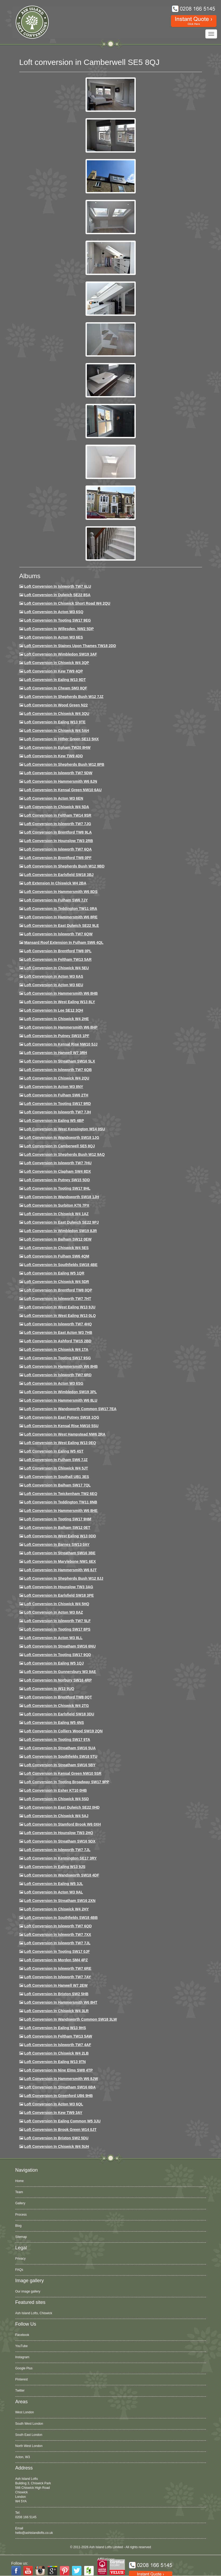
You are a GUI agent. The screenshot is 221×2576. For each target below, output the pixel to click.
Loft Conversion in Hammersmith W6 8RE (60, 917)
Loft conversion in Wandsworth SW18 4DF (61, 1875)
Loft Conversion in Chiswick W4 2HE (56, 1019)
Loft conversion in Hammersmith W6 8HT (60, 2002)
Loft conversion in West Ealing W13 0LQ (60, 1315)
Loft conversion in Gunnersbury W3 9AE (60, 1672)
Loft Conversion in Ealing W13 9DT (55, 680)
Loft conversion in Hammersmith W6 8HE (60, 1510)
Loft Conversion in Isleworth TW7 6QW (58, 934)
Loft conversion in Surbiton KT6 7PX (56, 1205)
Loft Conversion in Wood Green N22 (56, 705)
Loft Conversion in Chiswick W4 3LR (56, 2011)
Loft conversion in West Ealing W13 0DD (60, 1536)
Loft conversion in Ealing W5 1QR (54, 1273)
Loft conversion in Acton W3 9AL (53, 1892)
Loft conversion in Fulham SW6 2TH (56, 1095)
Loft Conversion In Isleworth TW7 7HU (57, 1163)
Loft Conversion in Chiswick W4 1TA (56, 1349)
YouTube (21, 2346)
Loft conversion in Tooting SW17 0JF (57, 1951)
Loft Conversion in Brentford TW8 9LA (58, 832)
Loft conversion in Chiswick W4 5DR (56, 1282)
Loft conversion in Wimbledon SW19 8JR (60, 1231)
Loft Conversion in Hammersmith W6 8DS (60, 891)
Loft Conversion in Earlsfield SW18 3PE (59, 1595)
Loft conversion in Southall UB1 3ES (56, 1477)
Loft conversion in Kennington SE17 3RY (60, 1858)
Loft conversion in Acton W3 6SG (53, 1383)
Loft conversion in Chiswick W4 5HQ (56, 1604)
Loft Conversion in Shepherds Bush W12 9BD (64, 866)
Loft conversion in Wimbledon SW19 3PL (60, 1392)
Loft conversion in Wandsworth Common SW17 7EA (70, 1409)
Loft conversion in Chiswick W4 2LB (56, 2053)
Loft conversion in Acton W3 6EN (53, 798)
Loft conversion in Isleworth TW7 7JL (57, 1850)
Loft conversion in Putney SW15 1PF (56, 1036)
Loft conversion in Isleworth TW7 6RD (57, 1375)
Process (21, 2214)
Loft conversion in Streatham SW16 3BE (59, 1553)
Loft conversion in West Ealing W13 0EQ (60, 1443)
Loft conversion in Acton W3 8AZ (53, 1612)
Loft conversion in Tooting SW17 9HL (57, 1188)
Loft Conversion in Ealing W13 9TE (54, 722)
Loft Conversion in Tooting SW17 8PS (57, 1629)
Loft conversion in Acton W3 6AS (53, 976)
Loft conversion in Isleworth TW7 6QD (58, 1926)
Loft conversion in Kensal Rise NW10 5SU (61, 1426)
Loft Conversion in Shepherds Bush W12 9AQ (64, 1154)
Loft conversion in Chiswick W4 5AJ (56, 1816)
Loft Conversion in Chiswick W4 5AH (56, 730)
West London (24, 2412)
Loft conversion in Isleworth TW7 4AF (57, 2045)
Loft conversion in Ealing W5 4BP (54, 1120)
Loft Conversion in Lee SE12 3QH (53, 1010)
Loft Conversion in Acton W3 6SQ (53, 612)
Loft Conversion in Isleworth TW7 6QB (58, 1070)
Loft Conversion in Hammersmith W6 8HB (61, 993)
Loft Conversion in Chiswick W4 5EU (56, 968)
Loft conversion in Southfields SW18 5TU (60, 1756)
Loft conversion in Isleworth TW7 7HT (57, 1298)
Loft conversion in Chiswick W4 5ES (56, 1248)
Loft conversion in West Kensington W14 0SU (64, 1129)
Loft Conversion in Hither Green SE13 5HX (61, 739)
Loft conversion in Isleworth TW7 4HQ (58, 1324)
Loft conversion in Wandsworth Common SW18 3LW (70, 2019)
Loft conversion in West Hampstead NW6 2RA (64, 1434)
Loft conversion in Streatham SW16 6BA (60, 2087)
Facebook (22, 2335)
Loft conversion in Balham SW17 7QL (57, 1485)
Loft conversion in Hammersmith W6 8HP (60, 1027)
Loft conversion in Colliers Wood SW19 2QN (63, 1731)
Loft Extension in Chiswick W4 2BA (55, 883)
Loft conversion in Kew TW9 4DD (53, 756)
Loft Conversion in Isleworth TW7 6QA (58, 849)
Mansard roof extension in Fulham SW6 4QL (63, 942)
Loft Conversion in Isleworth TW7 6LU (57, 586)
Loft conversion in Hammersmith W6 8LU (60, 1400)
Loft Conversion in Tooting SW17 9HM (57, 1519)
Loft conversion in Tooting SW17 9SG (57, 1358)
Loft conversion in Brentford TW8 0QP (58, 1290)
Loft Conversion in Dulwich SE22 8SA (57, 595)
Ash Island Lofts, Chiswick (33, 2313)
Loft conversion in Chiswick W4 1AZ (56, 1214)
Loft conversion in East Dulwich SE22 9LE (61, 925)
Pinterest (21, 2379)
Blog (18, 2226)
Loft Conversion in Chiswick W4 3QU (56, 713)
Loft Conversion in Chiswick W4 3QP (56, 663)
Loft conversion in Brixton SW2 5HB (56, 1994)
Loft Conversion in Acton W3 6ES (53, 637)
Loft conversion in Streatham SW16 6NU (60, 1646)
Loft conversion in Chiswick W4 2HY (56, 1909)
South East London (28, 2435)
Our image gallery (27, 2291)
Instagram (22, 2357)
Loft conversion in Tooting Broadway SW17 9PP (66, 1782)
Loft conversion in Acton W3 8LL (53, 1638)
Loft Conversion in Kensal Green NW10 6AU (63, 790)
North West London (29, 2446)
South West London (29, 2423)
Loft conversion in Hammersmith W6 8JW (61, 2079)
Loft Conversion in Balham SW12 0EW (57, 1239)
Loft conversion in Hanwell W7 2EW (56, 1985)
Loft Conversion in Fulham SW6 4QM (56, 1256)
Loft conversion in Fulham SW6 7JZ (56, 1460)
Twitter (20, 2390)
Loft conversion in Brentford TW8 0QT (58, 1697)
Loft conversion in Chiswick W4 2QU (56, 1078)
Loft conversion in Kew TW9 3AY (53, 2112)
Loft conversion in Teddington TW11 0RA (60, 908)
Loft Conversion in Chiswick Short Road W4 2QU (67, 603)
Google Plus (24, 2368)
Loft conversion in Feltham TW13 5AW (58, 2036)
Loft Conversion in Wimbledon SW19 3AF (60, 654)
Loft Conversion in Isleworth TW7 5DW (58, 773)
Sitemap (21, 2237)
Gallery (20, 2203)
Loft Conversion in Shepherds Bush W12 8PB (64, 764)
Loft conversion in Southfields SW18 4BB (61, 1917)
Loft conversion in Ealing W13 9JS (54, 1867)
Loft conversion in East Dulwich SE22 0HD (62, 1807)
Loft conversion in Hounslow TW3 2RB (58, 841)
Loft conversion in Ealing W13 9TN (55, 2062)
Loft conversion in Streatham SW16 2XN (59, 1900)
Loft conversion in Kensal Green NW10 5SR (62, 1773)
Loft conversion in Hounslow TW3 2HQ (58, 1833)
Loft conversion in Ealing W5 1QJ (54, 1663)
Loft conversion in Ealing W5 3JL (53, 1884)
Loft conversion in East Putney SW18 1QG (61, 1417)
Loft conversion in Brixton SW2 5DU (56, 2138)
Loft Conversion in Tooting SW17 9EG (57, 620)
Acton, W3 (22, 2457)
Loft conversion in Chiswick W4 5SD (56, 1799)
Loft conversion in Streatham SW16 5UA (60, 1748)
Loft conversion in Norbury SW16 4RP (58, 1680)
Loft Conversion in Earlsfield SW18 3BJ (58, 875)
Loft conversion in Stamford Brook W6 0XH (62, 1824)
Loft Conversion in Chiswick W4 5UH (56, 2146)
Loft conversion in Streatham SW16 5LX (59, 1061)
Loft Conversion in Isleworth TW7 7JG (57, 824)
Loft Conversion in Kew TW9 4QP (53, 671)
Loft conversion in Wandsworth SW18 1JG (61, 1137)
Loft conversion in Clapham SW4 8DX (57, 1171)
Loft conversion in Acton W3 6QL (53, 2104)
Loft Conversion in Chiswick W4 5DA (56, 807)
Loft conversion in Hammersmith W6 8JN (60, 781)
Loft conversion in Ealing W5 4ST (53, 1451)
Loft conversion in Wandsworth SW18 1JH (61, 1197)
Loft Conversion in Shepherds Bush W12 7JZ (63, 696)
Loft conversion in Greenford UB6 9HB (58, 2095)
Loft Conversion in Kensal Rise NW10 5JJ (60, 1044)
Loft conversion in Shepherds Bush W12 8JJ (63, 1578)
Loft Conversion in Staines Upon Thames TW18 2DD (70, 646)
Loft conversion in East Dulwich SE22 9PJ (61, 1222)
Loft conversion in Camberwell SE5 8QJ (59, 1146)
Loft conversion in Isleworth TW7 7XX (57, 1934)
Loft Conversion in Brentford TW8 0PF (57, 858)
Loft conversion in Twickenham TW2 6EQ (60, 1493)
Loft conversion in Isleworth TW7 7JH (57, 1112)
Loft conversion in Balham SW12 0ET (57, 1527)
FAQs (19, 2270)
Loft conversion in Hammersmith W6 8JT (60, 1570)
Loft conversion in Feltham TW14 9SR (57, 815)
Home (19, 2181)
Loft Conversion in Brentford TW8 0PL (57, 951)
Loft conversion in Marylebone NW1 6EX (60, 1561)
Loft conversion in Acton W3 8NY (53, 1087)
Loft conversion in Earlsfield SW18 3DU (59, 1714)
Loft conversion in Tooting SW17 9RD (57, 1103)
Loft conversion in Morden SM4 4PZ (56, 1960)
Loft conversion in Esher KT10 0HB (55, 1790)
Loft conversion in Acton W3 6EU (53, 985)
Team (19, 2192)
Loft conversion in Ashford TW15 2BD (57, 1341)
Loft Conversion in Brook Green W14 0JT (60, 2129)
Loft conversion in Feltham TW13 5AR (57, 959)
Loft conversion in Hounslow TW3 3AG (58, 1587)
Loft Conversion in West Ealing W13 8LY (59, 1002)
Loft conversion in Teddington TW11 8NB (60, 1502)
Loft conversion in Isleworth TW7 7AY (57, 1977)
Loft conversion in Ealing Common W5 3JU (62, 2121)
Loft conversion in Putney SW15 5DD (57, 1180)
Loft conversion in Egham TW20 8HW (57, 747)
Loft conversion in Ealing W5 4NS (54, 1722)
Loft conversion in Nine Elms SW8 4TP (58, 2070)
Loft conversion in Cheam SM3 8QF (55, 688)
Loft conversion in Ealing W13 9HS (55, 2028)
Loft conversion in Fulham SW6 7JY (56, 900)
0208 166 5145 (26, 2517)
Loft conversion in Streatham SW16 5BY (59, 1765)
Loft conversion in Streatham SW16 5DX (59, 1841)
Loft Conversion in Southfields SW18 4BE (60, 1265)
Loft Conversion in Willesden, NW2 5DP (59, 629)
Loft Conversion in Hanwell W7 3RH (55, 1053)
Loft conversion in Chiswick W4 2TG (56, 1705)
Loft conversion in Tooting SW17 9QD (57, 1655)
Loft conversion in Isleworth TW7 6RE (57, 1968)
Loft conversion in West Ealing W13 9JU (59, 1307)
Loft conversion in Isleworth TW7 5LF (57, 1621)
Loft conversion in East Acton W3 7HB (58, 1332)
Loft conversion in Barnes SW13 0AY (56, 1544)
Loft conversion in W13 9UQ (49, 1689)
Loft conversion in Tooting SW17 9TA (57, 1739)
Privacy (20, 2258)
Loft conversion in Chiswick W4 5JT (56, 1468)
